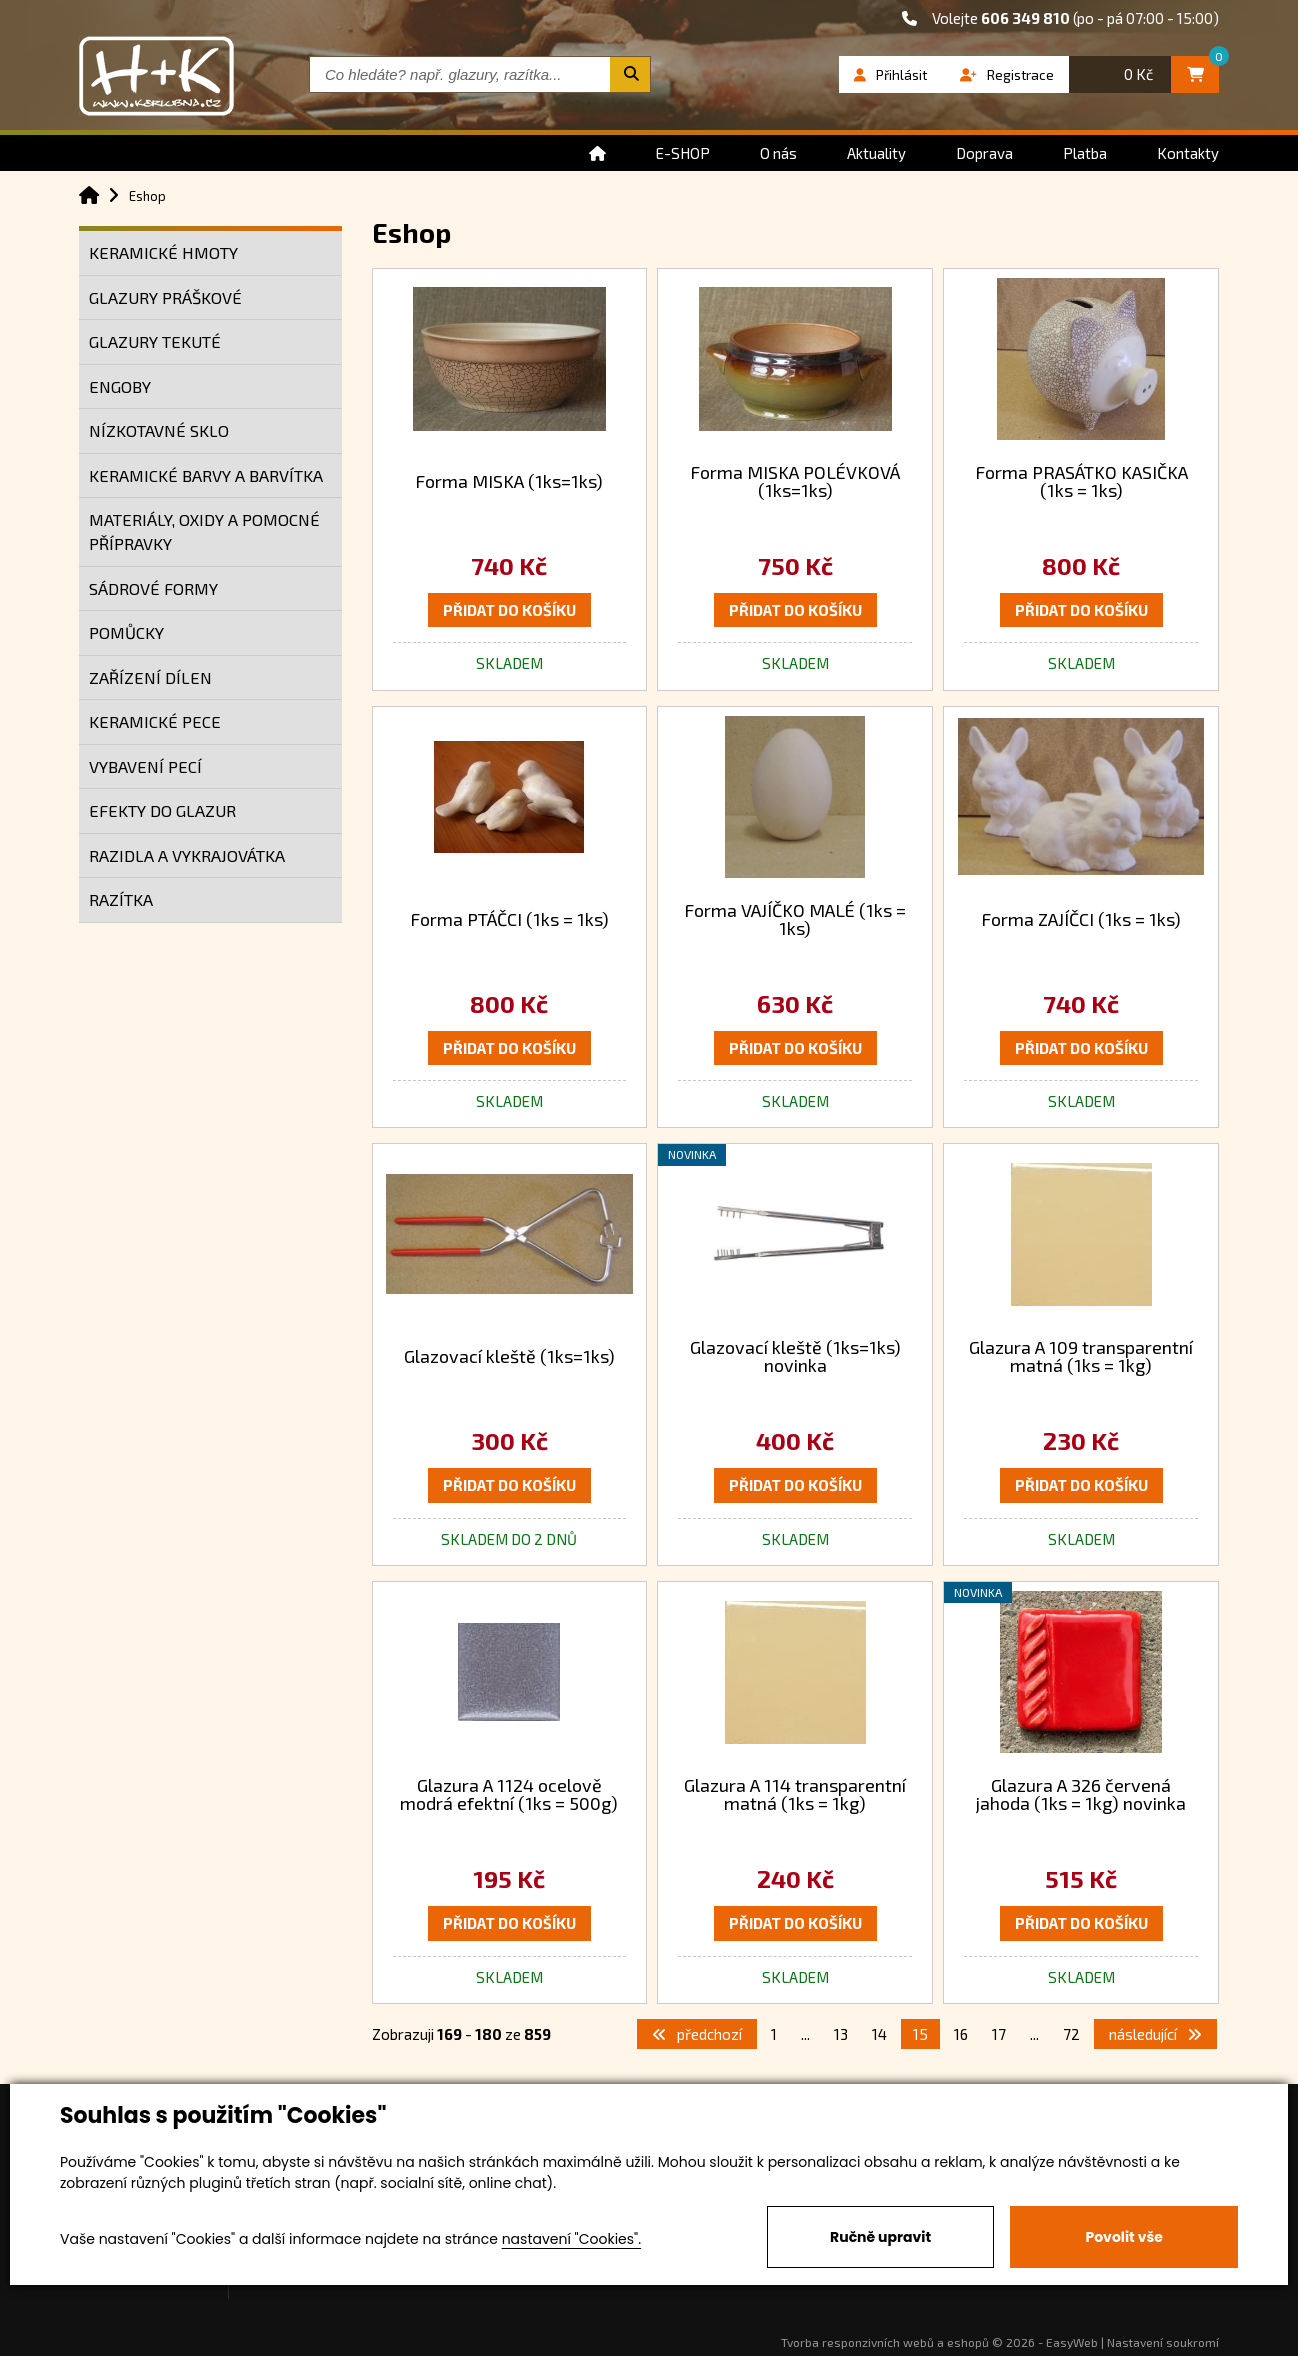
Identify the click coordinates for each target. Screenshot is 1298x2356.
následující (1155, 2034)
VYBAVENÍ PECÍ (145, 766)
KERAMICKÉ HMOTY (163, 252)
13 (841, 2034)
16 (961, 2034)
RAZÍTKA (121, 899)
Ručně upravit (880, 2237)
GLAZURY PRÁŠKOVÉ (165, 297)
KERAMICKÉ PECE (155, 721)
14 (879, 2034)
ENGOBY (120, 386)
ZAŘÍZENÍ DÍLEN (150, 677)
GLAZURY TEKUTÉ (155, 341)
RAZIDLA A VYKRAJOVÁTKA (187, 855)
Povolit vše (1123, 2237)
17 (999, 2034)
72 (1071, 2034)
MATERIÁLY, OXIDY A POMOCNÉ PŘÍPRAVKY (204, 531)
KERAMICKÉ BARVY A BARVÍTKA (206, 475)
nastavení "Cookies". (571, 2239)
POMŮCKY (126, 632)
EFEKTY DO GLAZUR (162, 810)
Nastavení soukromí (1163, 2342)
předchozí (697, 2034)
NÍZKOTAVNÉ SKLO (159, 430)
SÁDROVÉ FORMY (153, 588)
